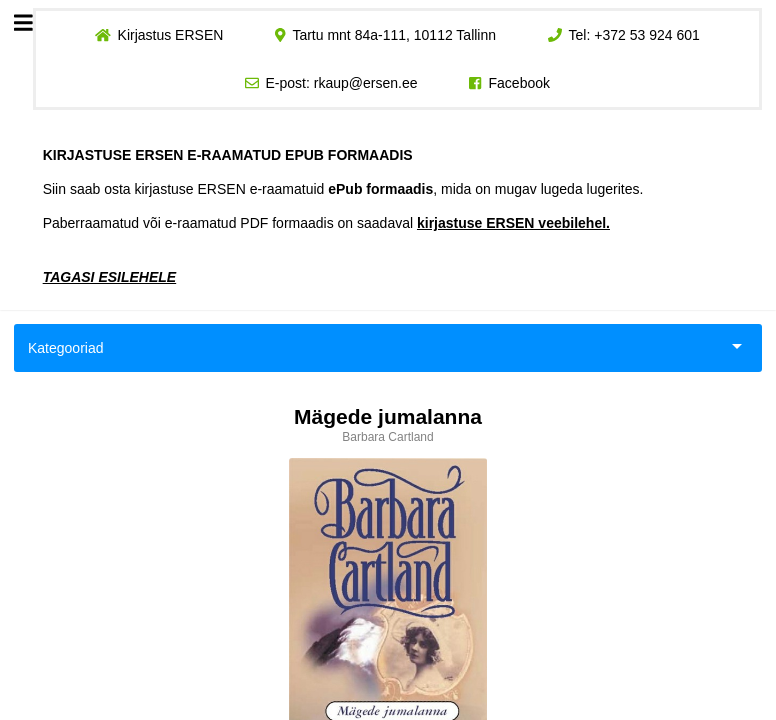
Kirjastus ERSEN (170, 35)
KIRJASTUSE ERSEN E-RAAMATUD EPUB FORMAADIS (228, 155)
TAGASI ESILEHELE (110, 277)
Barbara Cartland (387, 437)
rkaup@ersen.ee (366, 83)
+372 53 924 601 (647, 35)
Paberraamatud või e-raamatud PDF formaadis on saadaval (326, 223)
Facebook (519, 83)
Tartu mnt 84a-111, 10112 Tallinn (394, 35)
